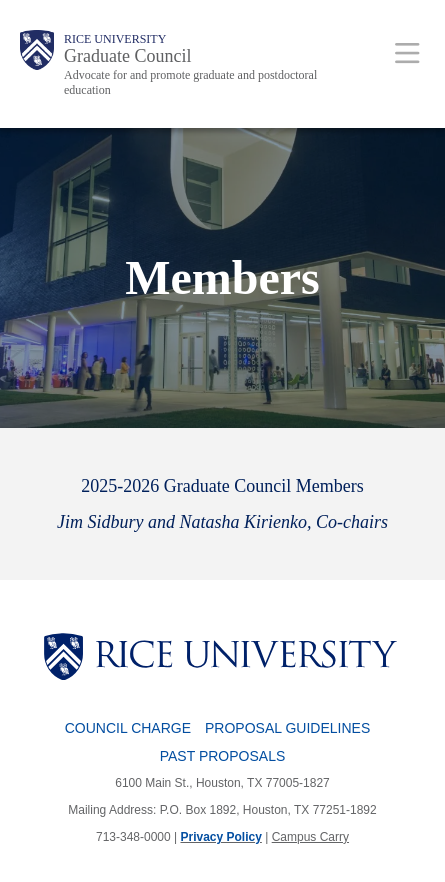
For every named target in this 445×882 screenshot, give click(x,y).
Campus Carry (310, 837)
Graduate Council (127, 56)
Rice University (115, 39)
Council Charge (128, 728)
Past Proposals (223, 756)
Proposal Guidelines (287, 728)
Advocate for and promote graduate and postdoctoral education (190, 82)
